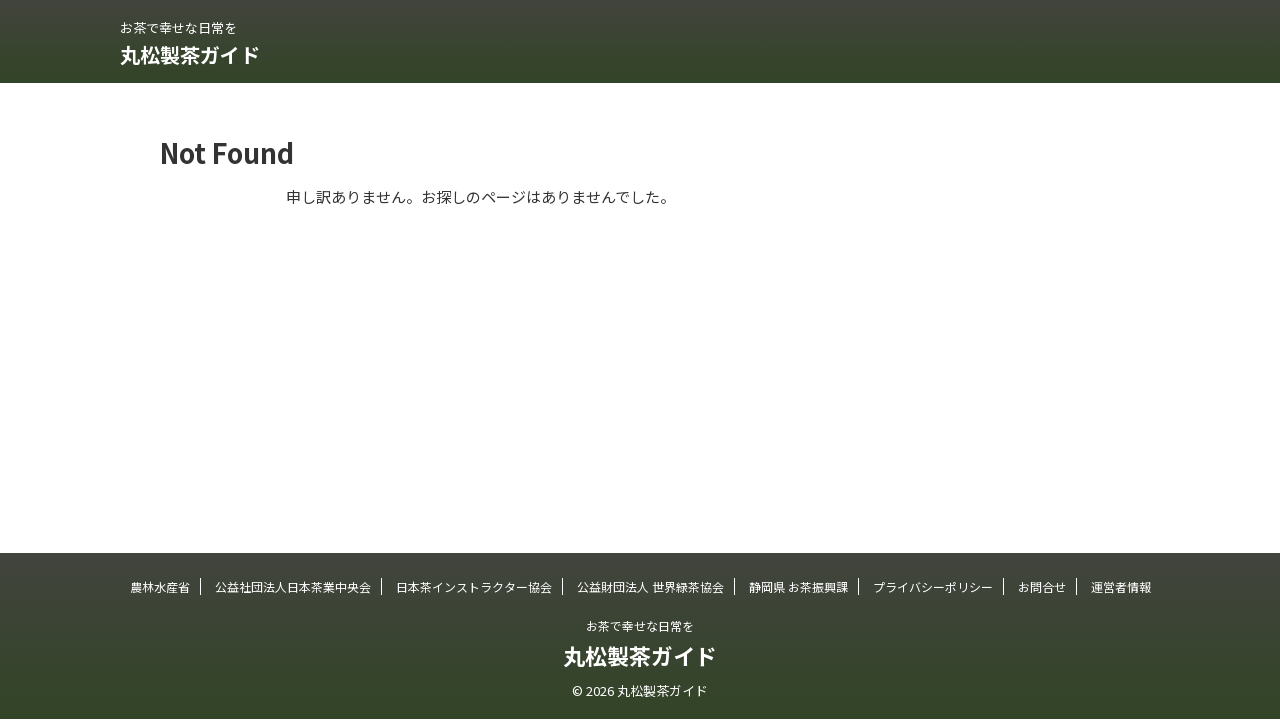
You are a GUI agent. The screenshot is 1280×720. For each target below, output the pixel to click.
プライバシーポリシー (933, 586)
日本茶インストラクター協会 (474, 586)
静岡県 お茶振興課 (798, 586)
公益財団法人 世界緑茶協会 (650, 586)
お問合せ (1042, 586)
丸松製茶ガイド (190, 54)
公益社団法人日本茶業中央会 (293, 586)
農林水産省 (160, 586)
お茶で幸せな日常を (640, 625)
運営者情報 (1121, 586)
